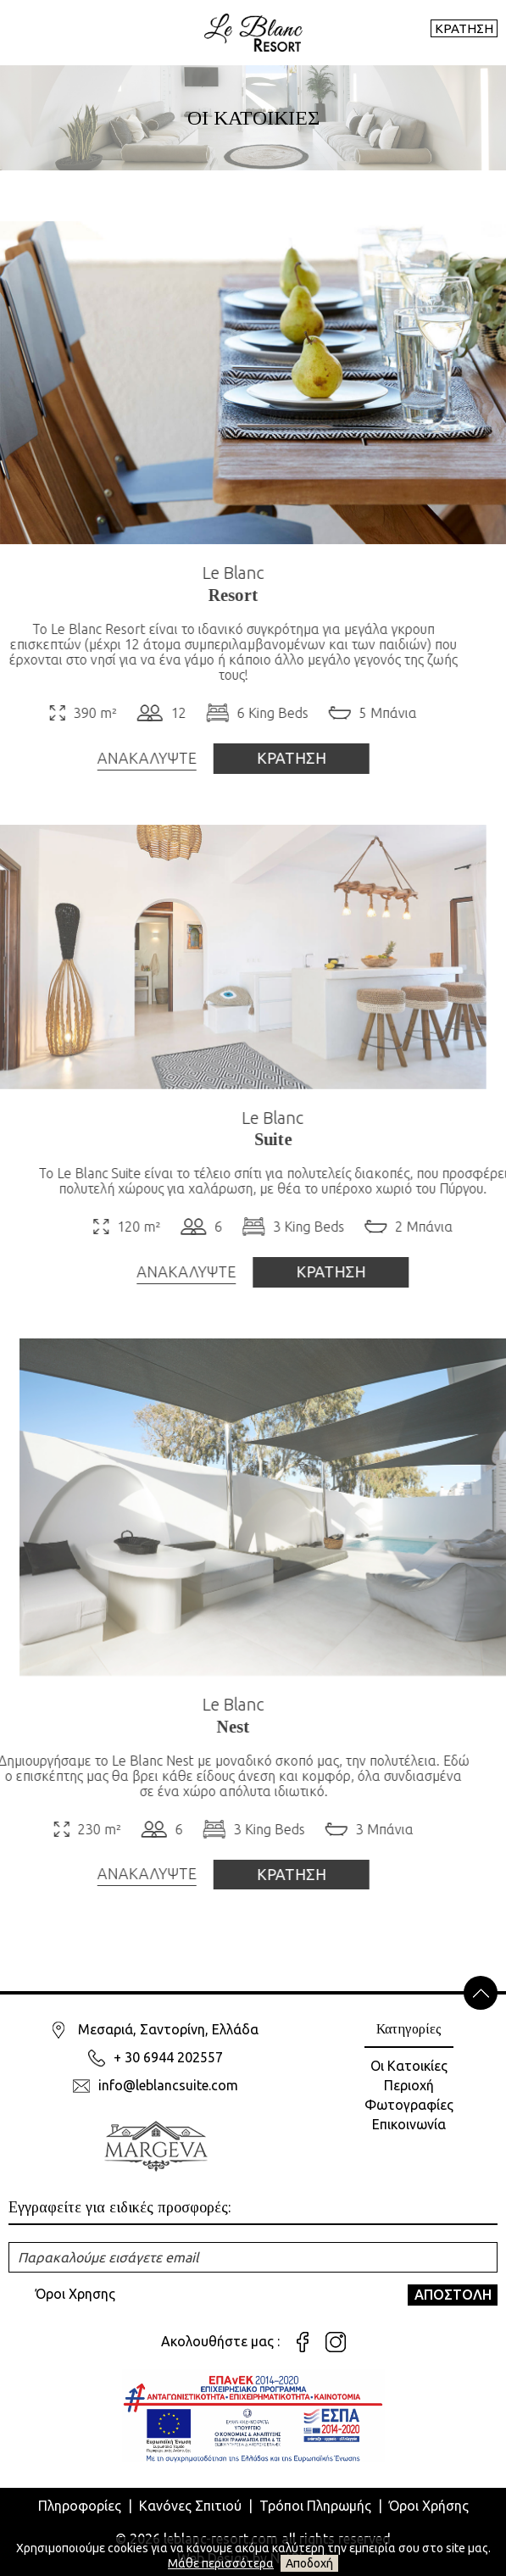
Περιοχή (409, 2085)
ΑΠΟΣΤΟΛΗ (453, 2294)
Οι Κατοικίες (409, 2065)
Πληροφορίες (79, 2505)
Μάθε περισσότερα (221, 2563)
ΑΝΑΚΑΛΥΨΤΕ (113, 757)
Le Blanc (200, 572)
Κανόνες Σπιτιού (190, 2505)
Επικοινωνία (409, 2124)
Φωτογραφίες (408, 2104)
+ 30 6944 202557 (168, 2057)
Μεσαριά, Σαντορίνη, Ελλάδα (168, 2029)
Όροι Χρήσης (429, 2505)
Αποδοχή (309, 2563)
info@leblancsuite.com (168, 2085)
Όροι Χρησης (75, 2293)
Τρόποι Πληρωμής (315, 2505)
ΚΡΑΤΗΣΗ (464, 28)
